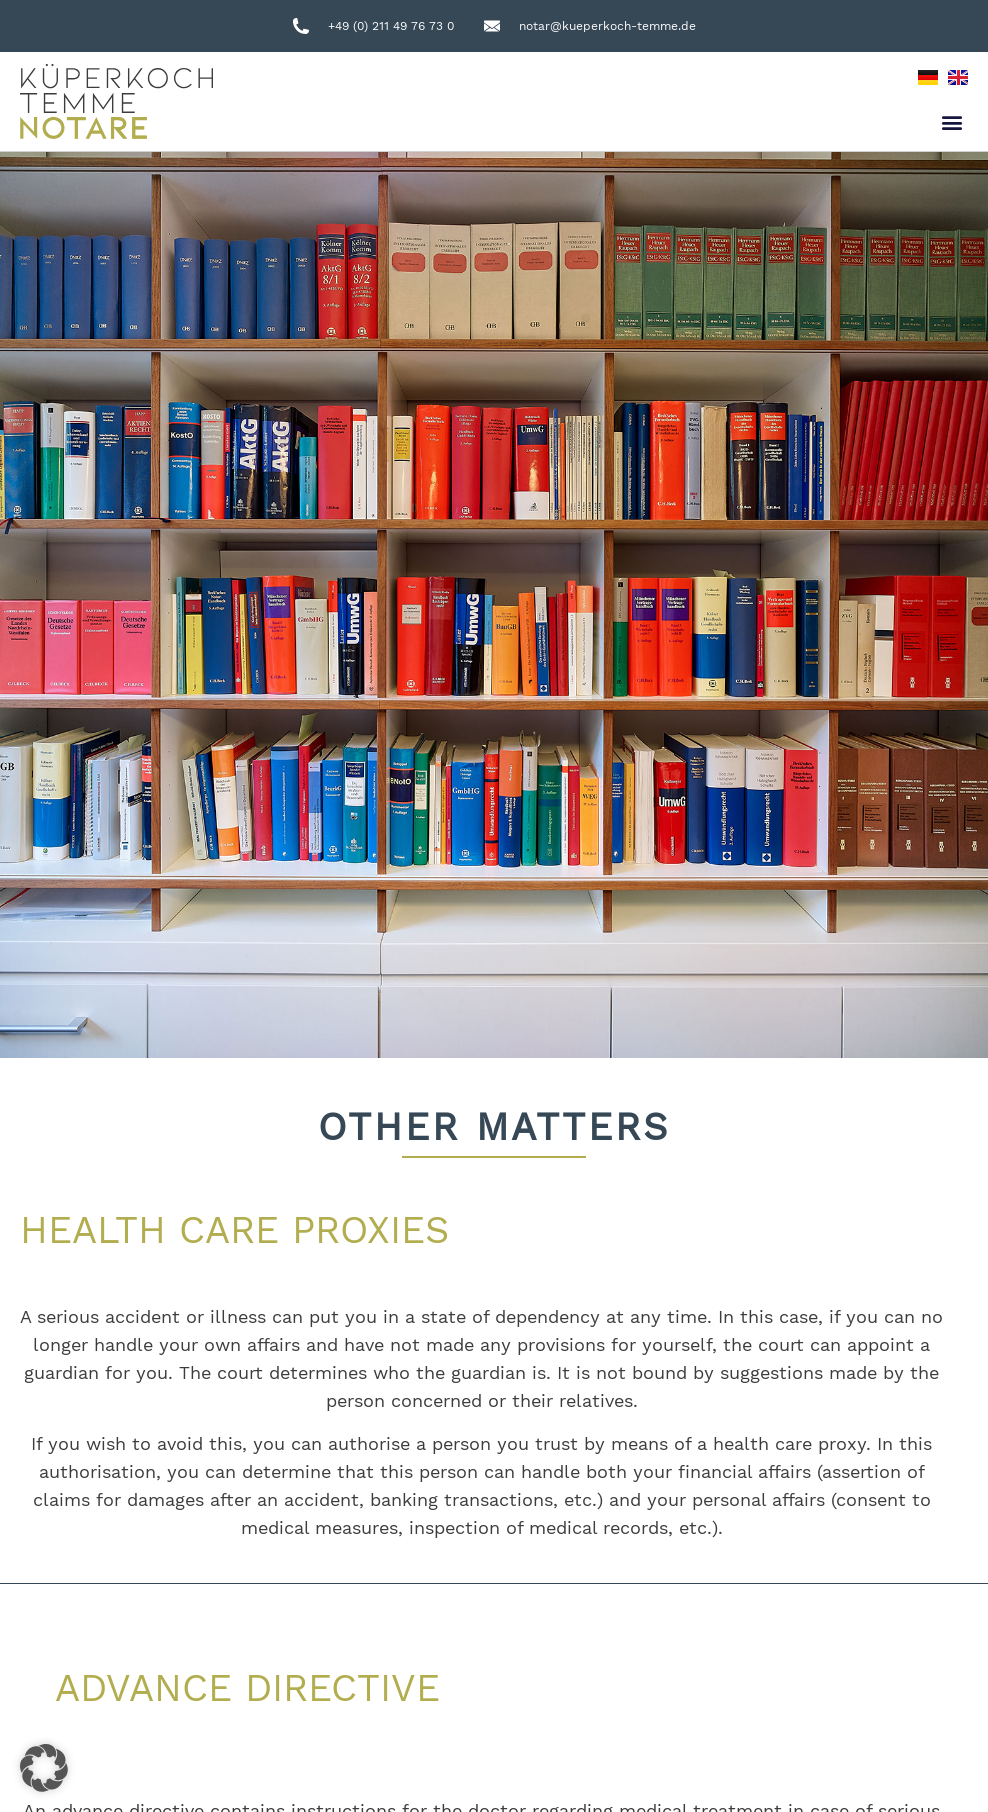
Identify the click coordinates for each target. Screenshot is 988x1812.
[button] (951, 122)
